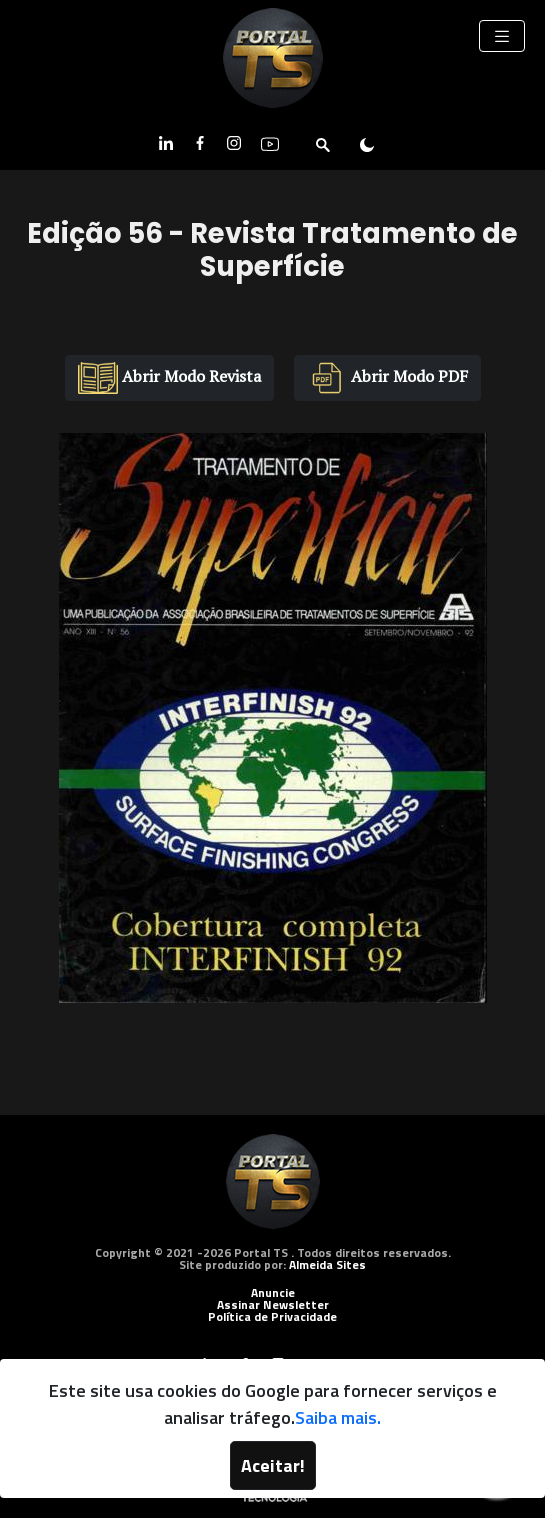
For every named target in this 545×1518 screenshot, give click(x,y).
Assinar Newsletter (273, 1304)
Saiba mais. (338, 1417)
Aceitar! (273, 1465)
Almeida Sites (327, 1264)
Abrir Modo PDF (387, 377)
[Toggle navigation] (502, 36)
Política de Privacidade (272, 1316)
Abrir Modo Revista (169, 377)
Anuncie (273, 1292)
